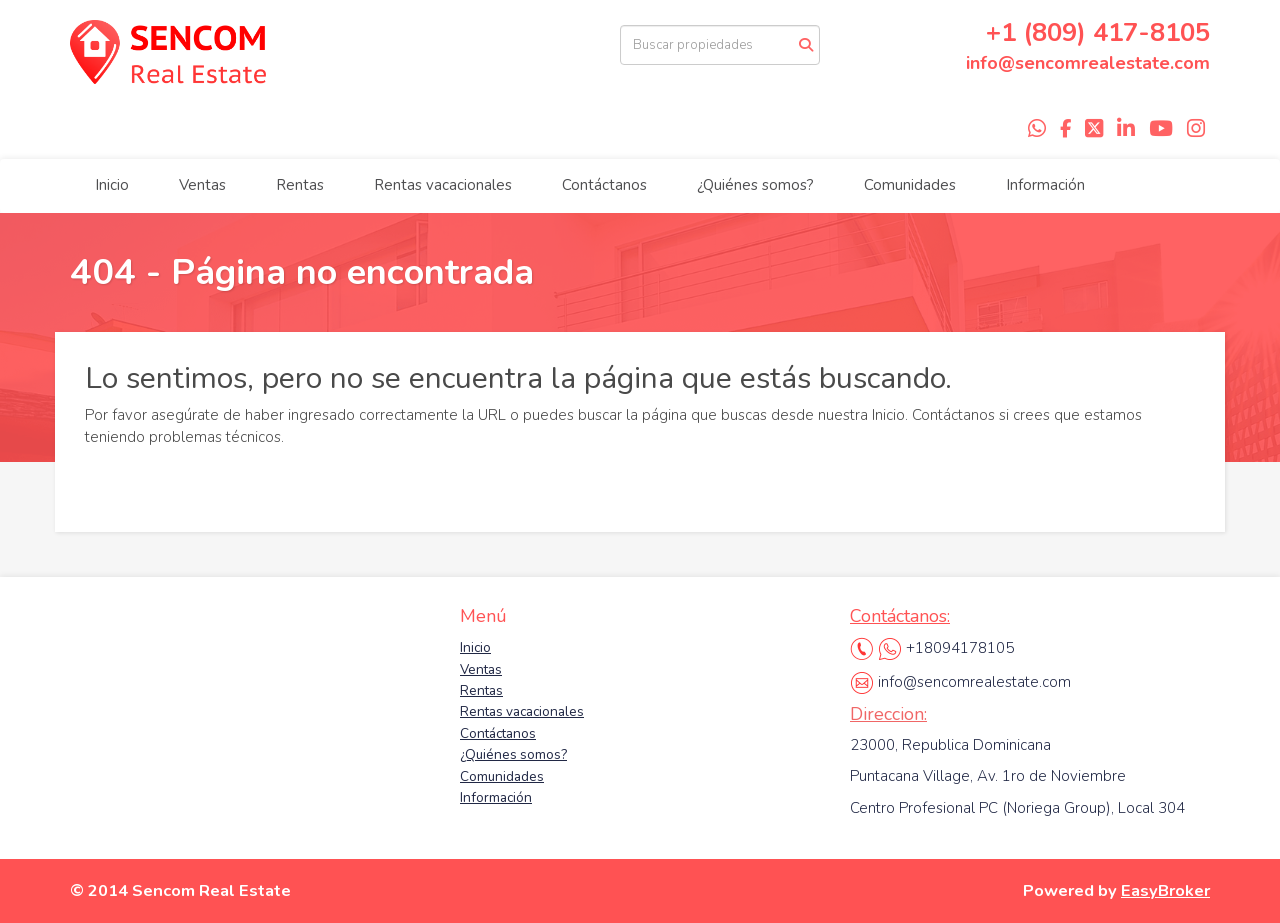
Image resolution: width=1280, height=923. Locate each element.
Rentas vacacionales (443, 185)
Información (1045, 185)
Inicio (112, 185)
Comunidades (910, 185)
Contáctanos (604, 185)
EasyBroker (1165, 890)
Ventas (202, 185)
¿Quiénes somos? (755, 185)
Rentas (300, 185)
